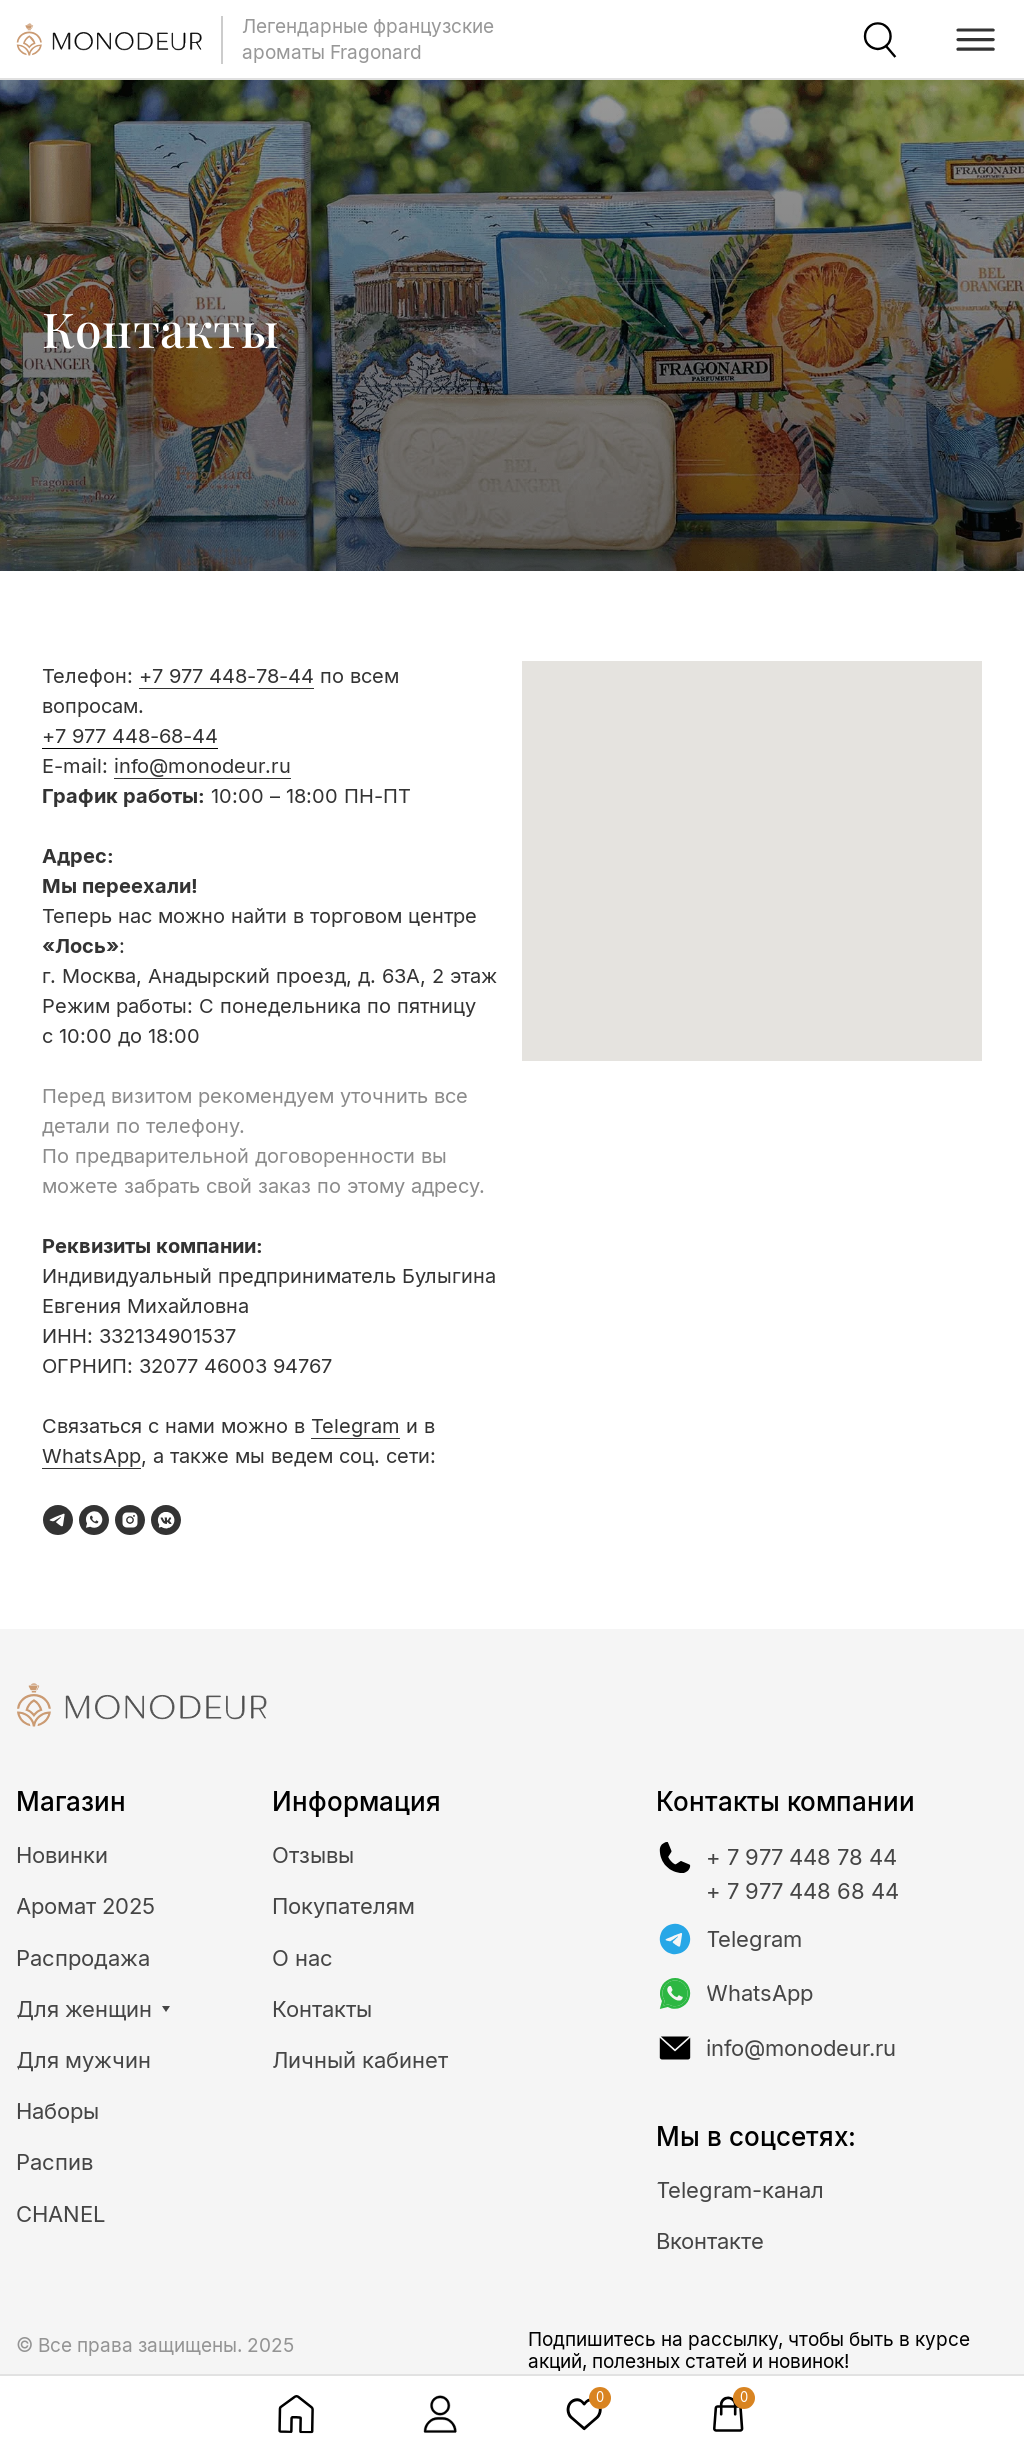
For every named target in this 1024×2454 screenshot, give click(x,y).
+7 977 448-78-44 (226, 676)
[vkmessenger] (166, 1520)
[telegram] (58, 1520)
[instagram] (130, 1520)
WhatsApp (91, 1456)
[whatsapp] (94, 1520)
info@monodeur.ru (202, 766)
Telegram (355, 1426)
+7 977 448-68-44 (130, 736)
